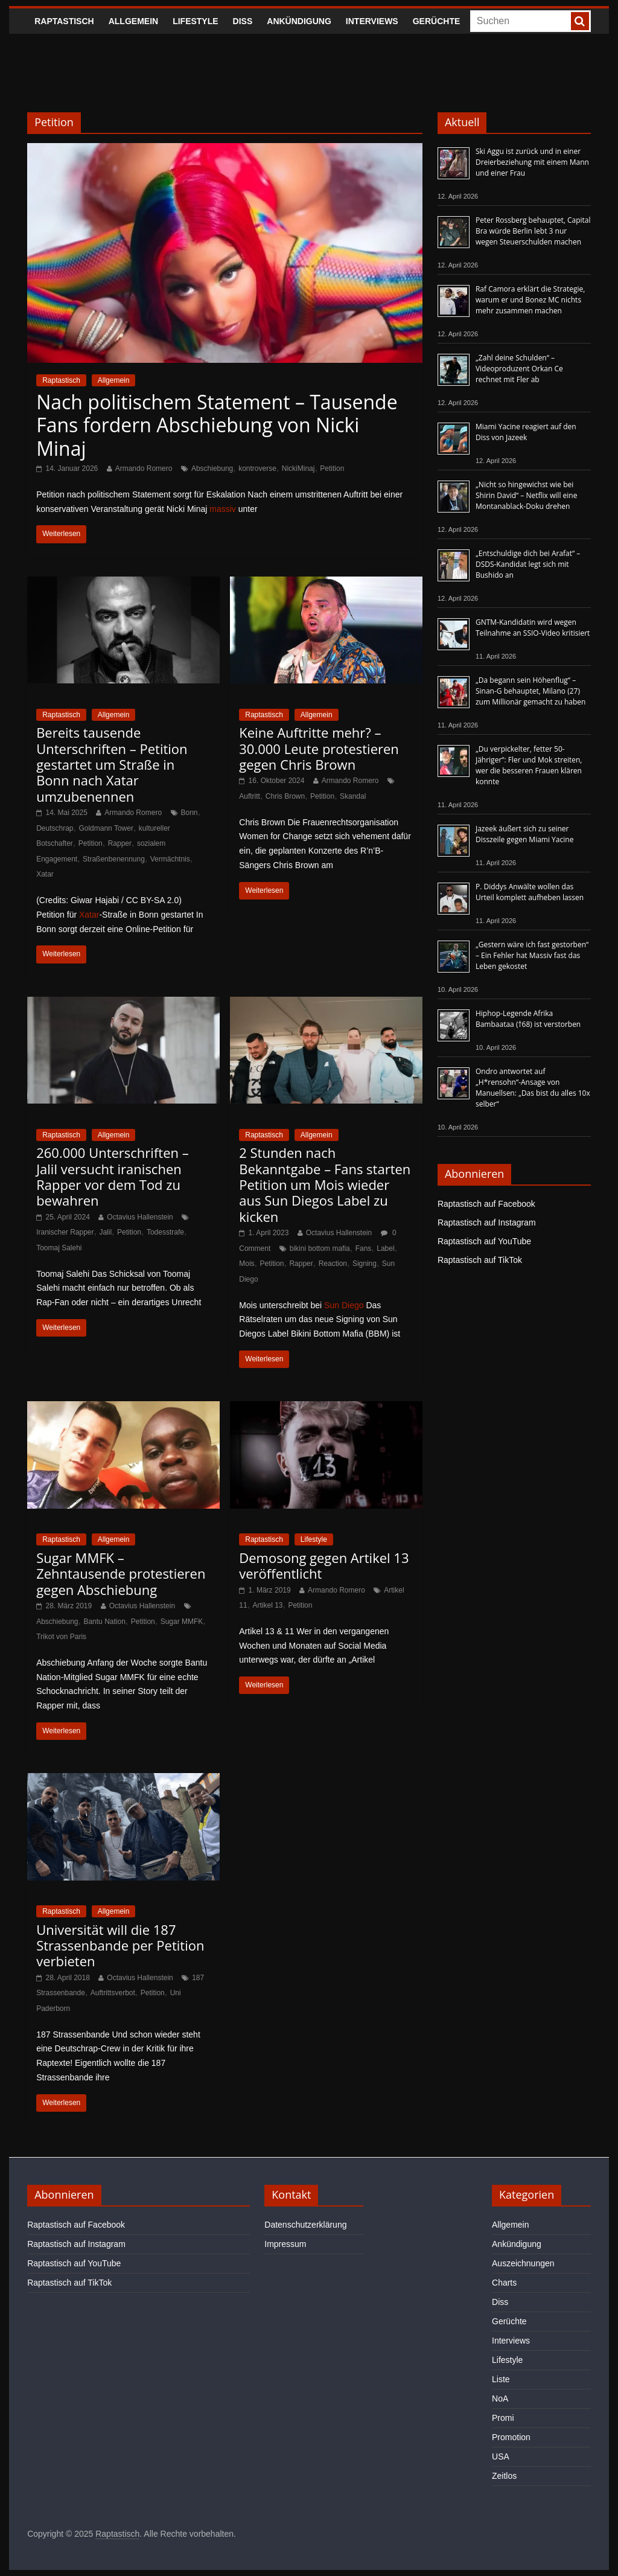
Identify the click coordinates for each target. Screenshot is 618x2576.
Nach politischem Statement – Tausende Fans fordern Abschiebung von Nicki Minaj (217, 425)
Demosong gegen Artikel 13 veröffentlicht (324, 1565)
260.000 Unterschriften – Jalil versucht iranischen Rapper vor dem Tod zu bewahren (112, 1176)
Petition (332, 468)
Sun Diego (343, 1305)
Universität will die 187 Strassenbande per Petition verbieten (120, 1945)
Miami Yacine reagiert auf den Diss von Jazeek (526, 432)
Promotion (511, 2437)
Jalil (105, 1232)
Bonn (189, 812)
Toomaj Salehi (58, 1248)
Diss (243, 21)
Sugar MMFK (182, 1621)
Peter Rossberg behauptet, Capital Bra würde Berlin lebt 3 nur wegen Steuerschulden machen (533, 231)
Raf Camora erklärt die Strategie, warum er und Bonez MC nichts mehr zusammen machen (530, 300)
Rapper (120, 843)
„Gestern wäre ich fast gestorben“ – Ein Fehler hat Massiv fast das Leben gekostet (532, 955)
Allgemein (133, 21)
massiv (222, 509)
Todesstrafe (165, 1232)
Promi (503, 2418)
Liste (501, 2379)
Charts (504, 2282)
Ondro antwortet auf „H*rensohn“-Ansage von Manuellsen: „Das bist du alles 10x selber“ (533, 1087)
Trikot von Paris (61, 1636)
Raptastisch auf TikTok (480, 1260)
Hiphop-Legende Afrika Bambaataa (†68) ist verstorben (528, 1018)
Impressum (285, 2244)
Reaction (333, 1263)
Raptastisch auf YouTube (484, 1241)
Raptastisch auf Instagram (487, 1222)
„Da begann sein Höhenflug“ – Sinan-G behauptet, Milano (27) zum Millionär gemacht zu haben (531, 691)
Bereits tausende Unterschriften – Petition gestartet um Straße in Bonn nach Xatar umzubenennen (111, 764)
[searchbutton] (580, 21)
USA (500, 2456)
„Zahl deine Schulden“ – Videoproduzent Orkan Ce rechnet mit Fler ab (519, 369)
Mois (246, 1263)
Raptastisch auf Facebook (486, 1204)
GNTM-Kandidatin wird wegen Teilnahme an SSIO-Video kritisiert (533, 627)
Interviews (372, 21)
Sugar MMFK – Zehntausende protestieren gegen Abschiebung (120, 1573)
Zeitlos (504, 2476)
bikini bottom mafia (320, 1248)
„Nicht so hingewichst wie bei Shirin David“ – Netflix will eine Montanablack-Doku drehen (526, 495)
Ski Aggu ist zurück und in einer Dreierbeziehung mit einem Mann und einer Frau (532, 162)
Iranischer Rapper (65, 1232)
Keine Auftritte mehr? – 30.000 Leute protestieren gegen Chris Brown (319, 748)
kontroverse (257, 468)
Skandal (353, 796)
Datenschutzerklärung (305, 2224)
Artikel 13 (268, 1605)
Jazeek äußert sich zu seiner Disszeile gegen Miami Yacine (524, 834)
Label (385, 1248)
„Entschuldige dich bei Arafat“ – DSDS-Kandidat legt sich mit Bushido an (528, 564)
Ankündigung (299, 21)
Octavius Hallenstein (140, 1217)
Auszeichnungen (523, 2263)
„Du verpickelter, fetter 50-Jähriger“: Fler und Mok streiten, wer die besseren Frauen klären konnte (529, 765)
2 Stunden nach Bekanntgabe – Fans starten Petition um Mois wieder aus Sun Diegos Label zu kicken (324, 1184)
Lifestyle (195, 21)
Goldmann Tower (105, 828)
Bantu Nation (104, 1621)
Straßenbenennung (114, 859)
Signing (364, 1263)
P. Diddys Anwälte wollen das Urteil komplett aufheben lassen (530, 892)
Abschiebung (212, 468)
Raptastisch (64, 21)
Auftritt (249, 796)
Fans (363, 1248)
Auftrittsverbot (113, 1993)
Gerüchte (436, 21)
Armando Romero (144, 468)
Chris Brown (285, 796)
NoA (500, 2398)
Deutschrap (54, 828)
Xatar (45, 874)
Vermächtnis (170, 859)
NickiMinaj (298, 468)
